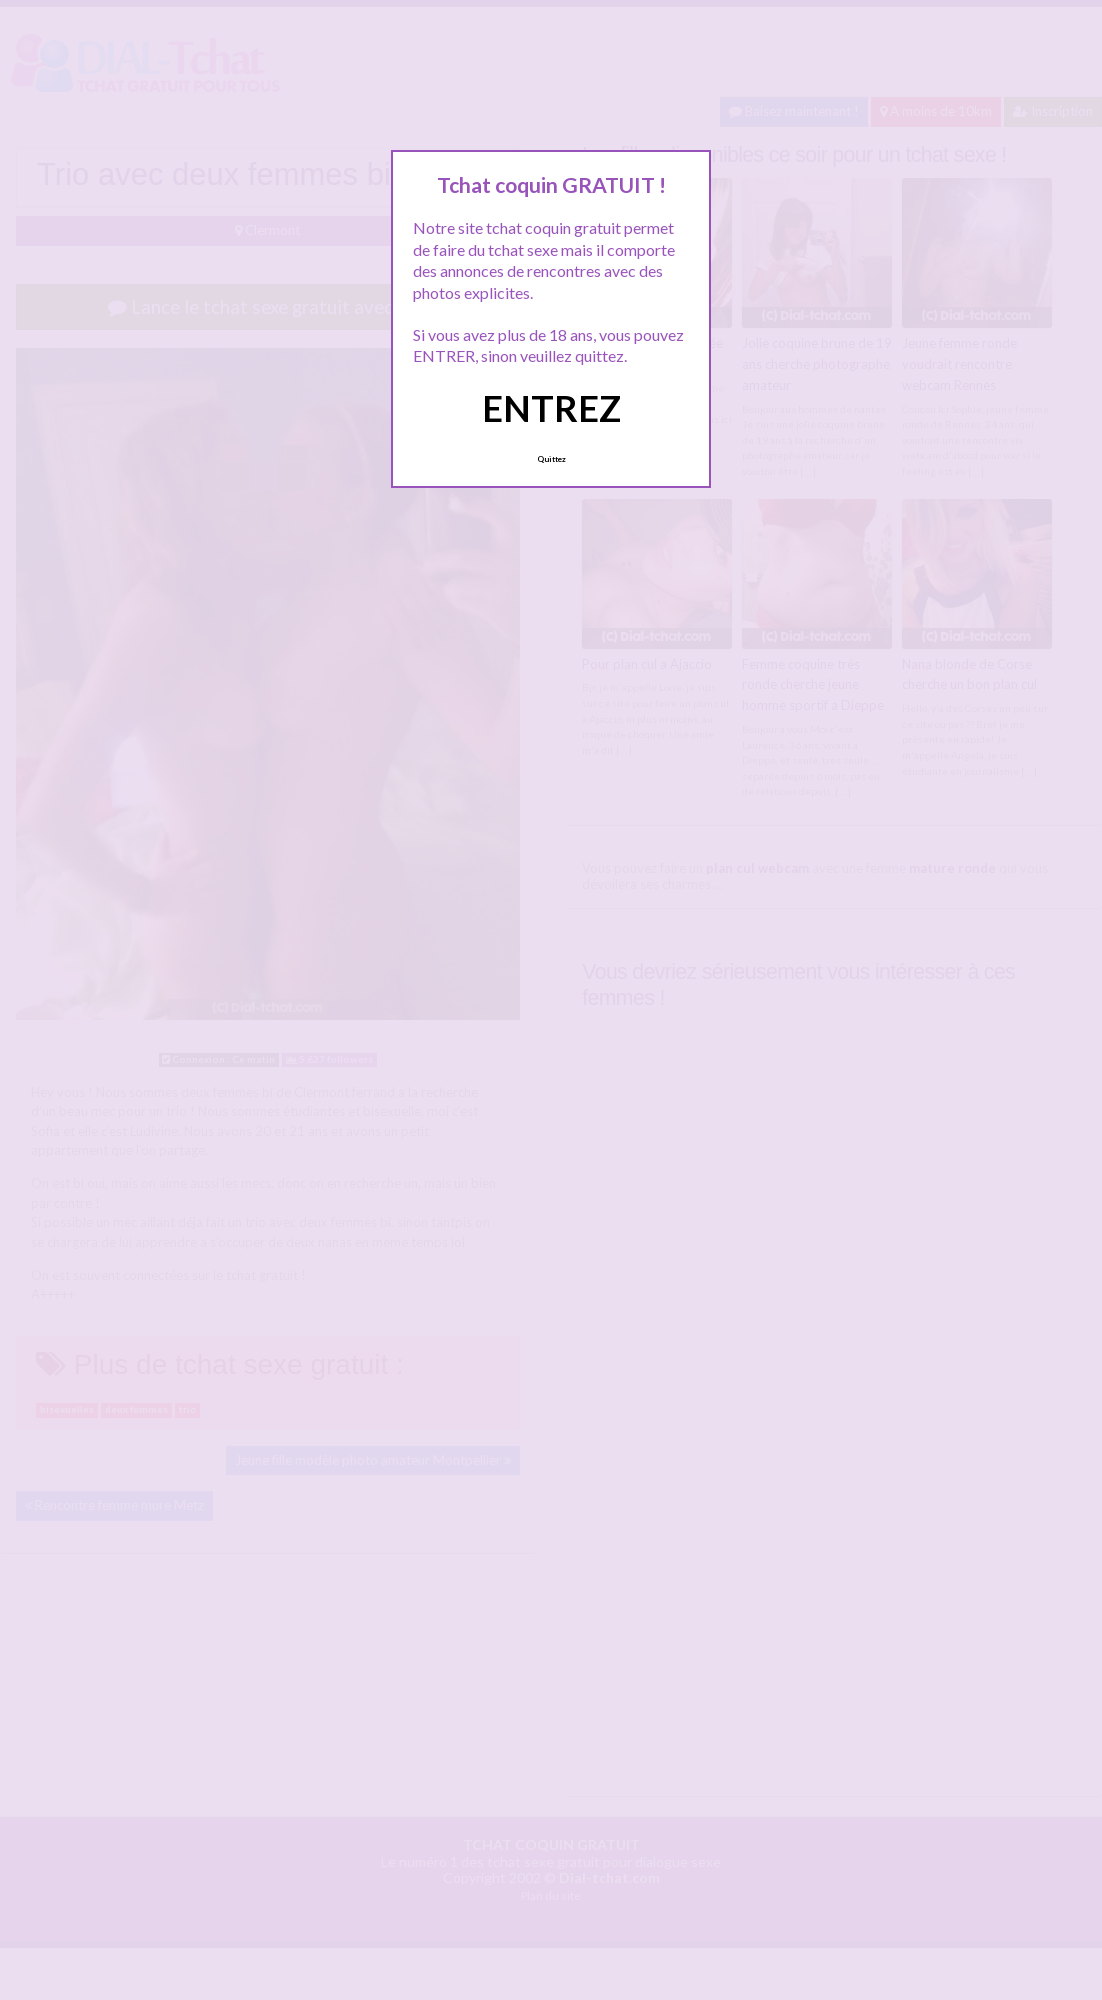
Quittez (551, 459)
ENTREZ (551, 408)
